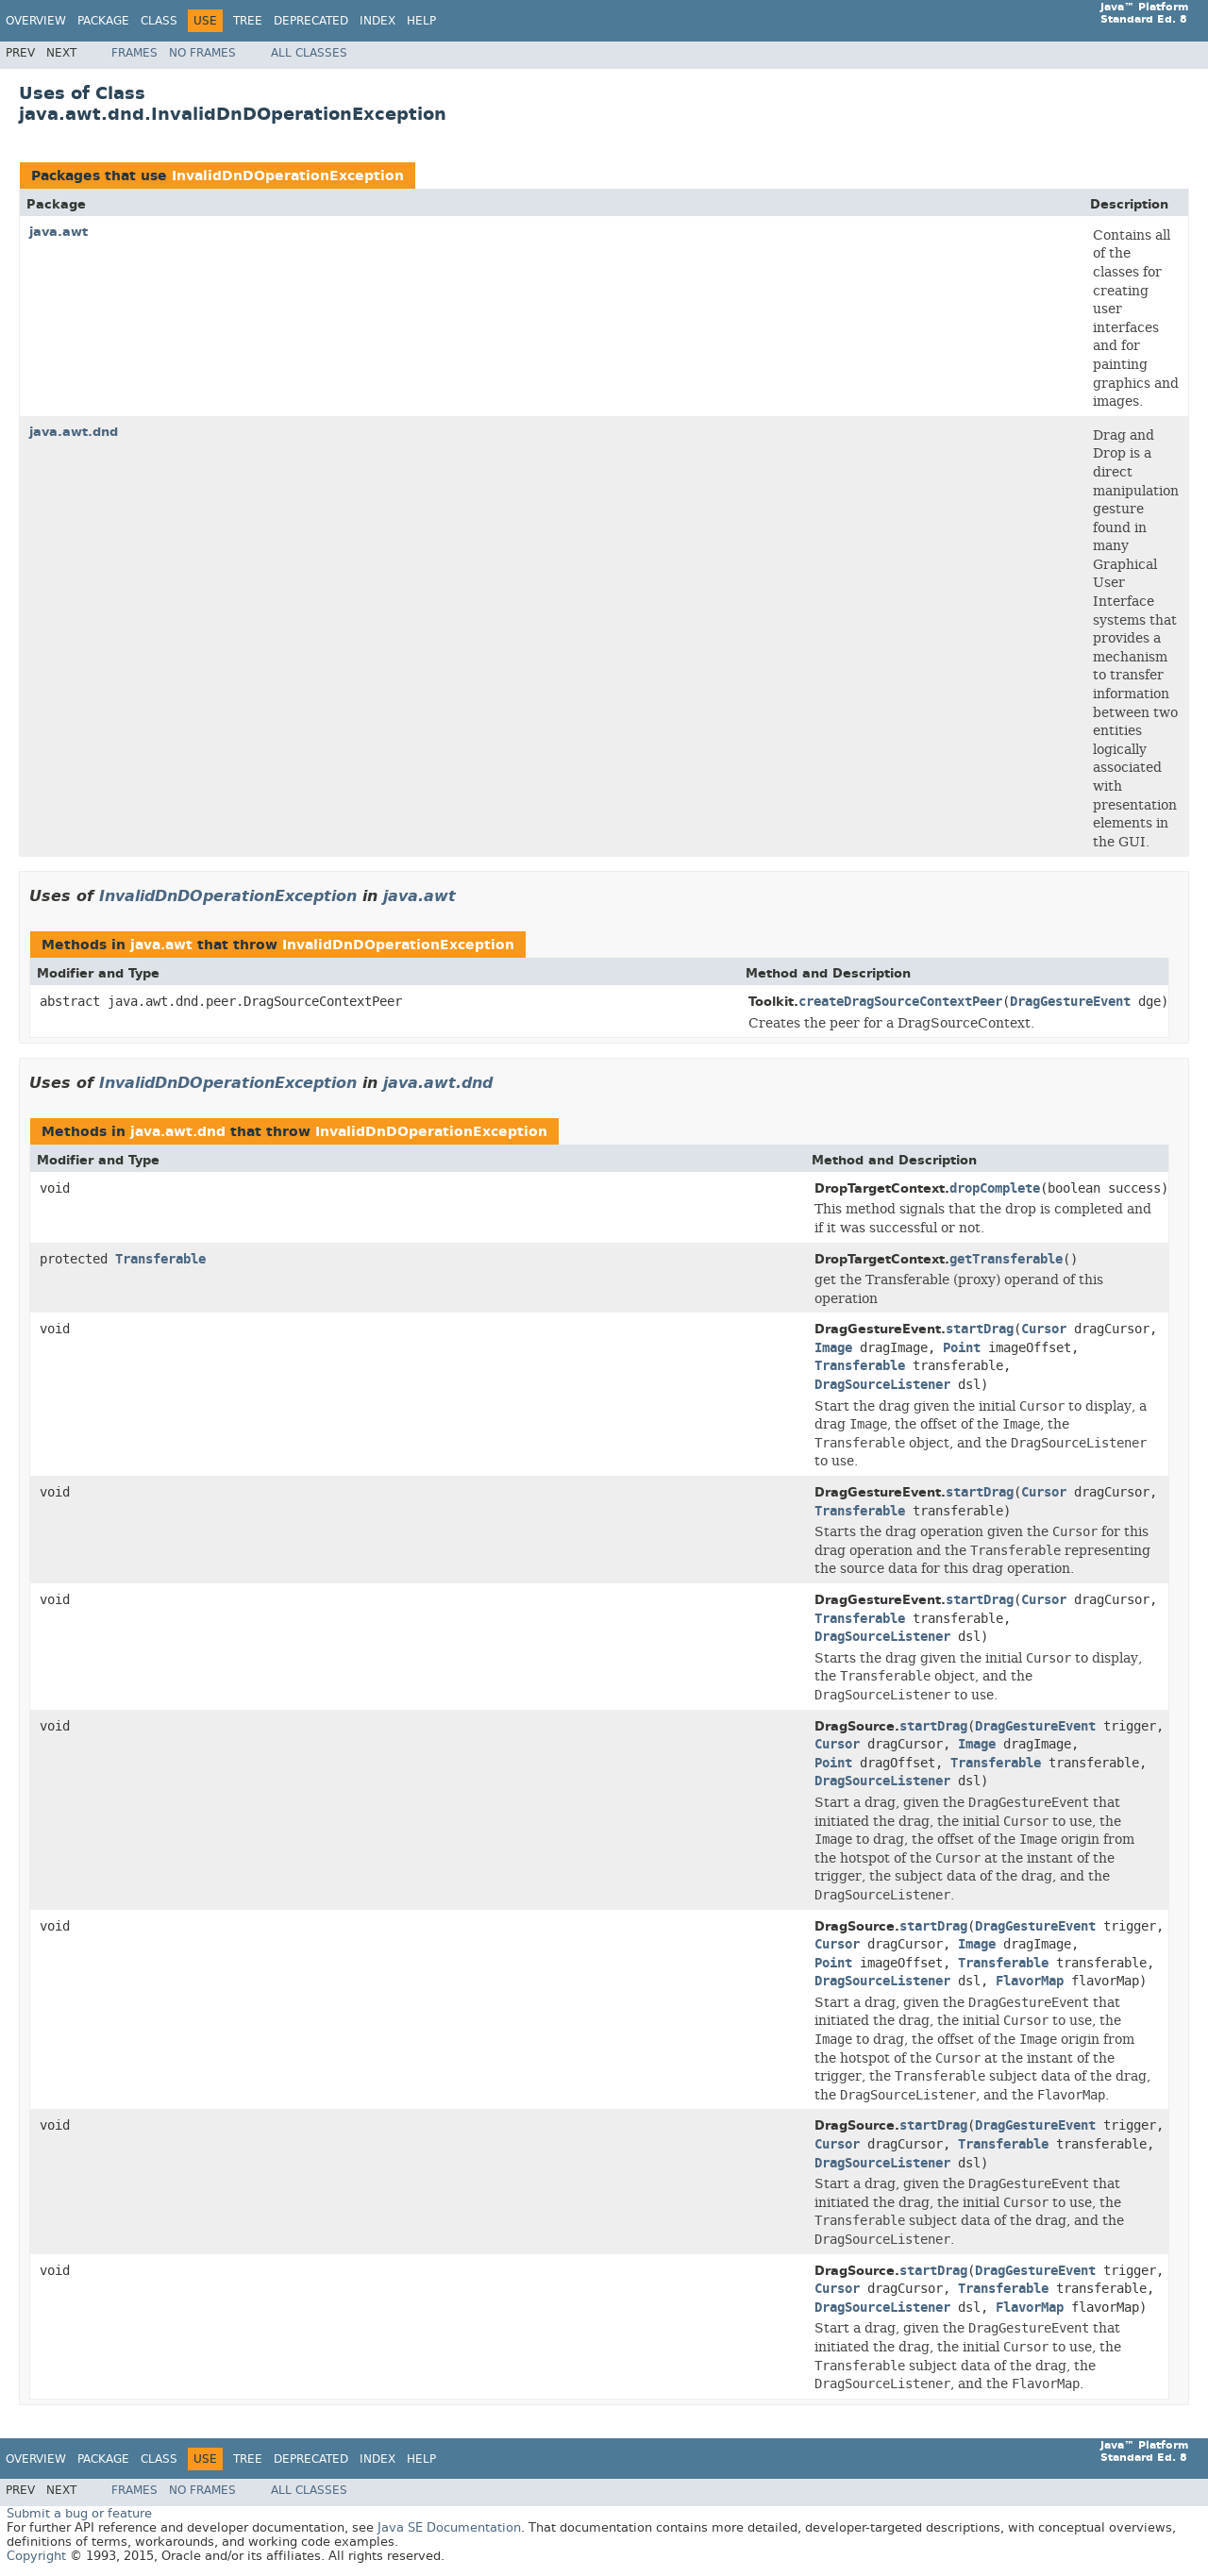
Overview (36, 20)
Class (159, 20)
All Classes (309, 52)
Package (103, 20)
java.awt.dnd (73, 432)
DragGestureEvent (1070, 1002)
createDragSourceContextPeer (900, 1002)
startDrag (980, 1329)
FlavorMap (1030, 1981)
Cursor (1043, 1329)
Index (377, 20)
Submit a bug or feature (79, 2513)
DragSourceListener (882, 1385)
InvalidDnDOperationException (288, 176)
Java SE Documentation (449, 2527)
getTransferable (1006, 1259)
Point (962, 1348)
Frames (134, 52)
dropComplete (994, 1188)
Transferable (160, 1259)
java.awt (58, 232)
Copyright (36, 2556)
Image (833, 1348)
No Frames (202, 52)
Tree (247, 20)
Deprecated (311, 20)
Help (421, 20)
